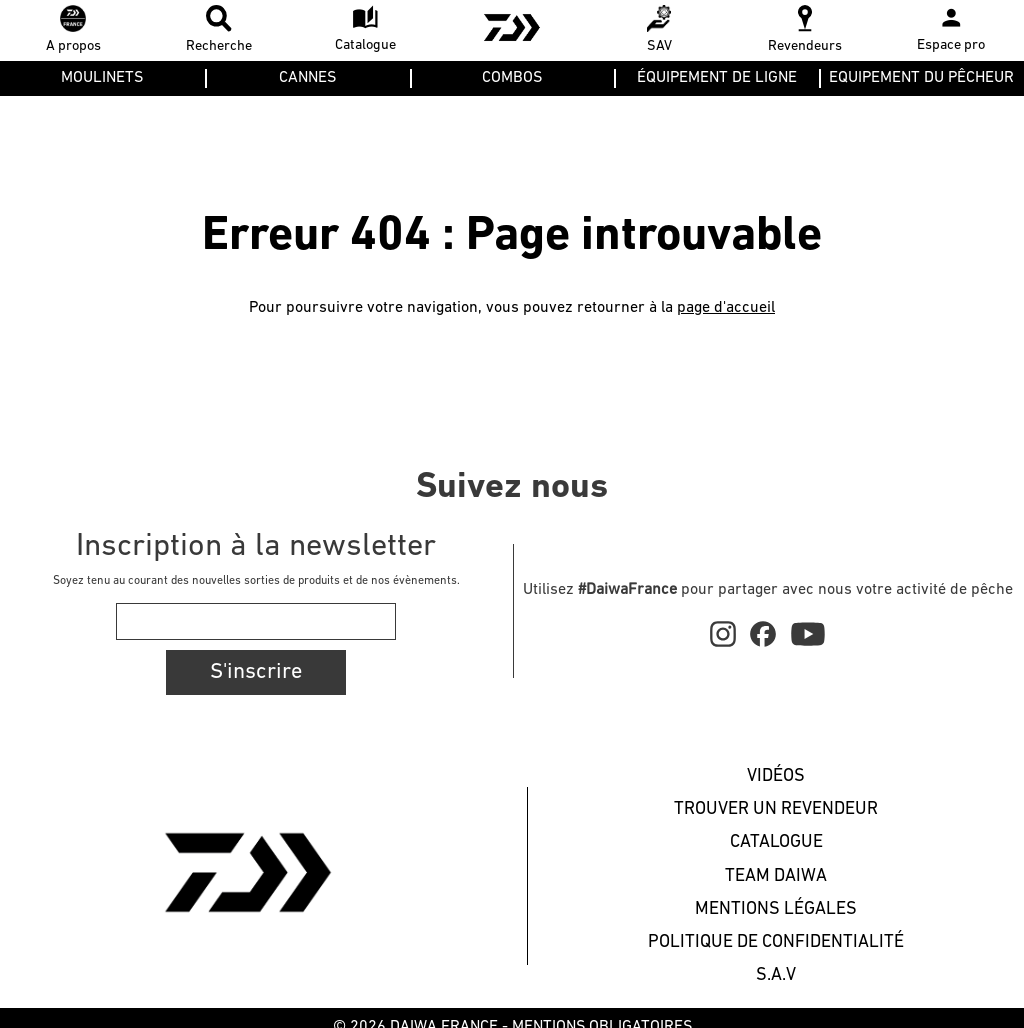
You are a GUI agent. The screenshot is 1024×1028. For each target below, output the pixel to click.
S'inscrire (256, 672)
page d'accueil (726, 308)
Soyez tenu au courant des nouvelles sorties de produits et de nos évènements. (256, 581)
